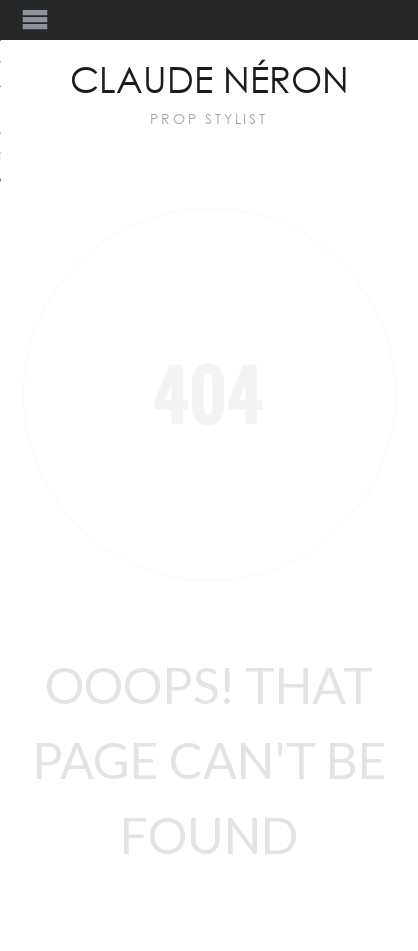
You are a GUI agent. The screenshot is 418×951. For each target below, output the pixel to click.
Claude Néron (209, 82)
